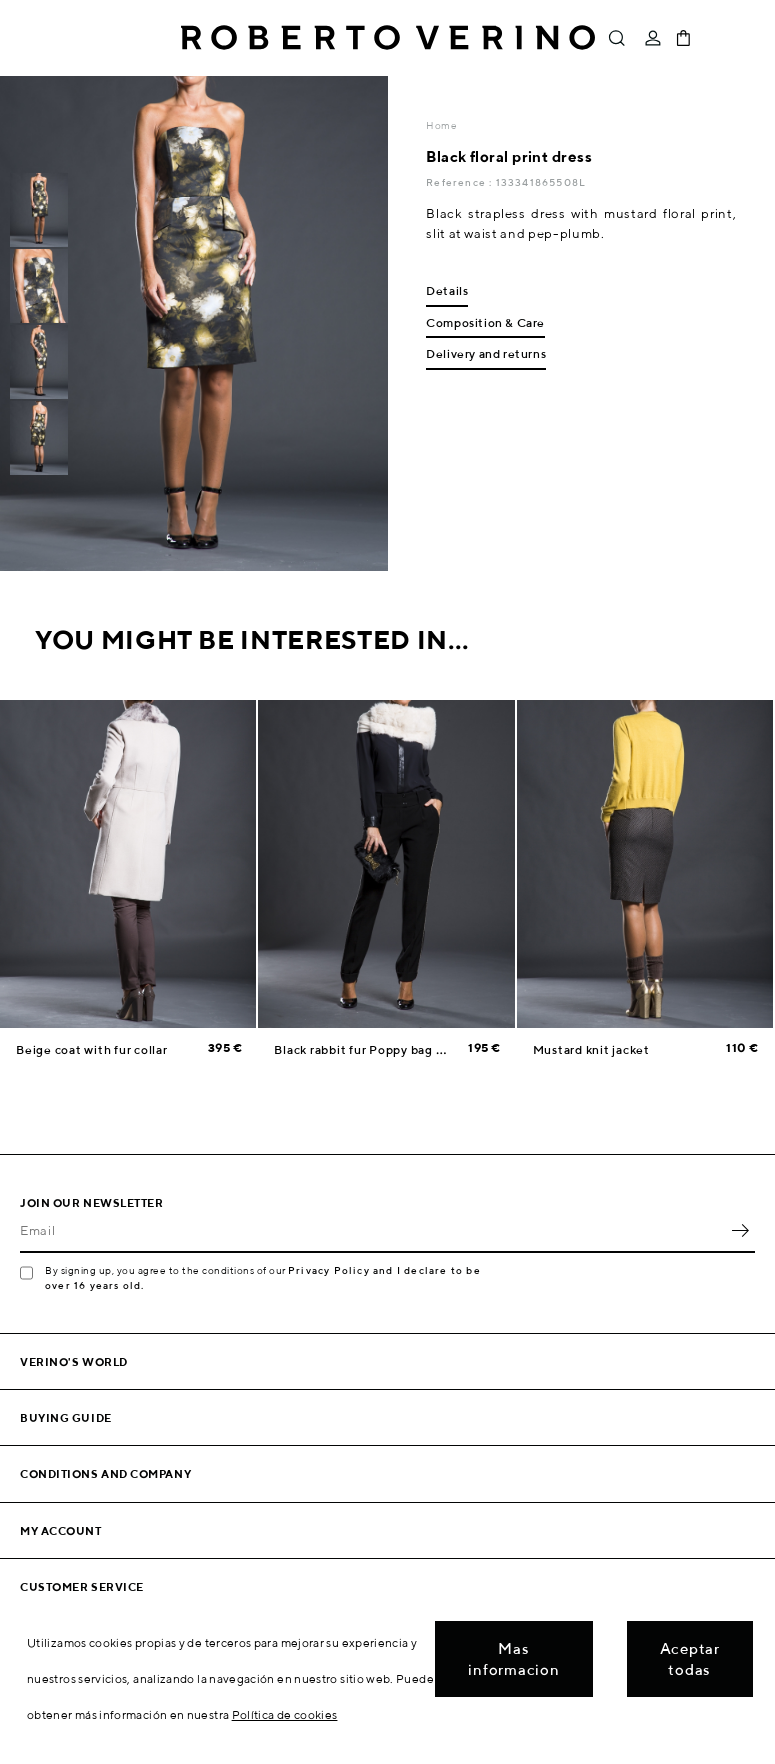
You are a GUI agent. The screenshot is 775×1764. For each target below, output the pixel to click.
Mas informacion (513, 1659)
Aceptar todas (690, 1659)
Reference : (460, 182)
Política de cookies (285, 1714)
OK (740, 1231)
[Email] (372, 1231)
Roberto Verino (388, 38)
